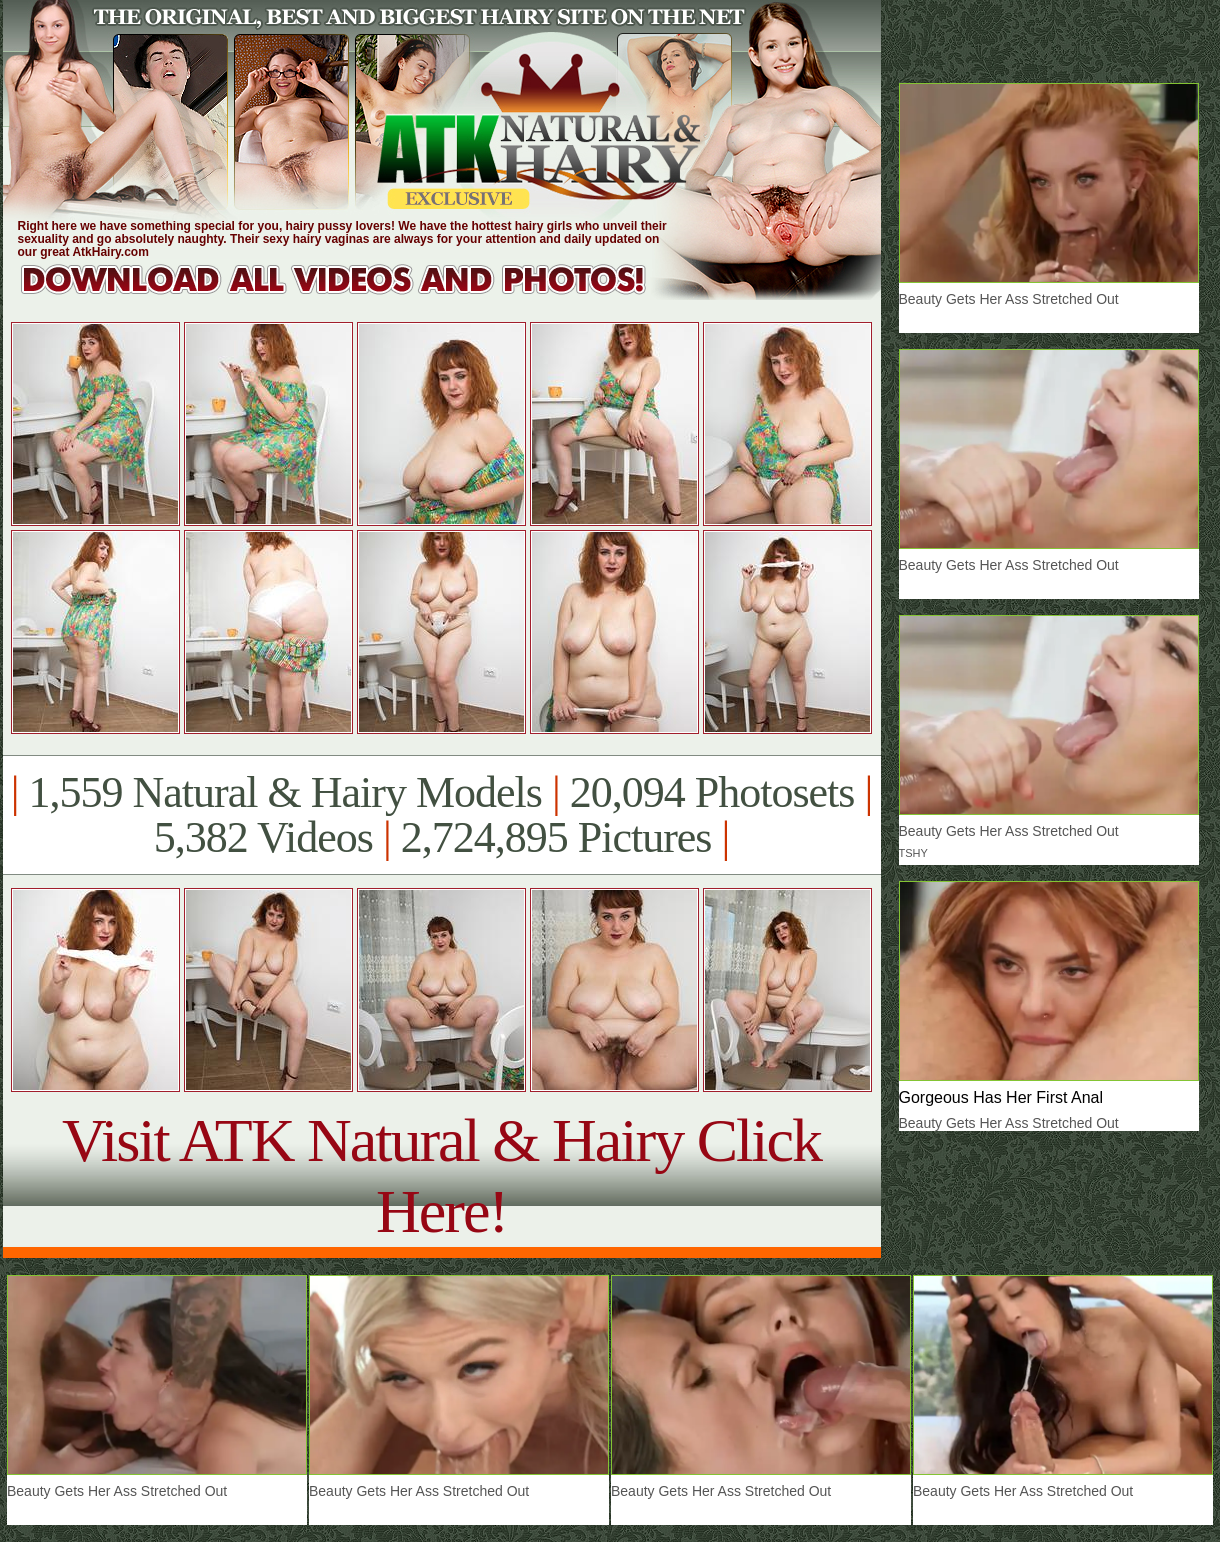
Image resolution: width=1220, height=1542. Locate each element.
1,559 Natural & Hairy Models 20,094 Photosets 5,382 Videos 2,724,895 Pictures (441, 815)
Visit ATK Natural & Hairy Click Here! (441, 1175)
